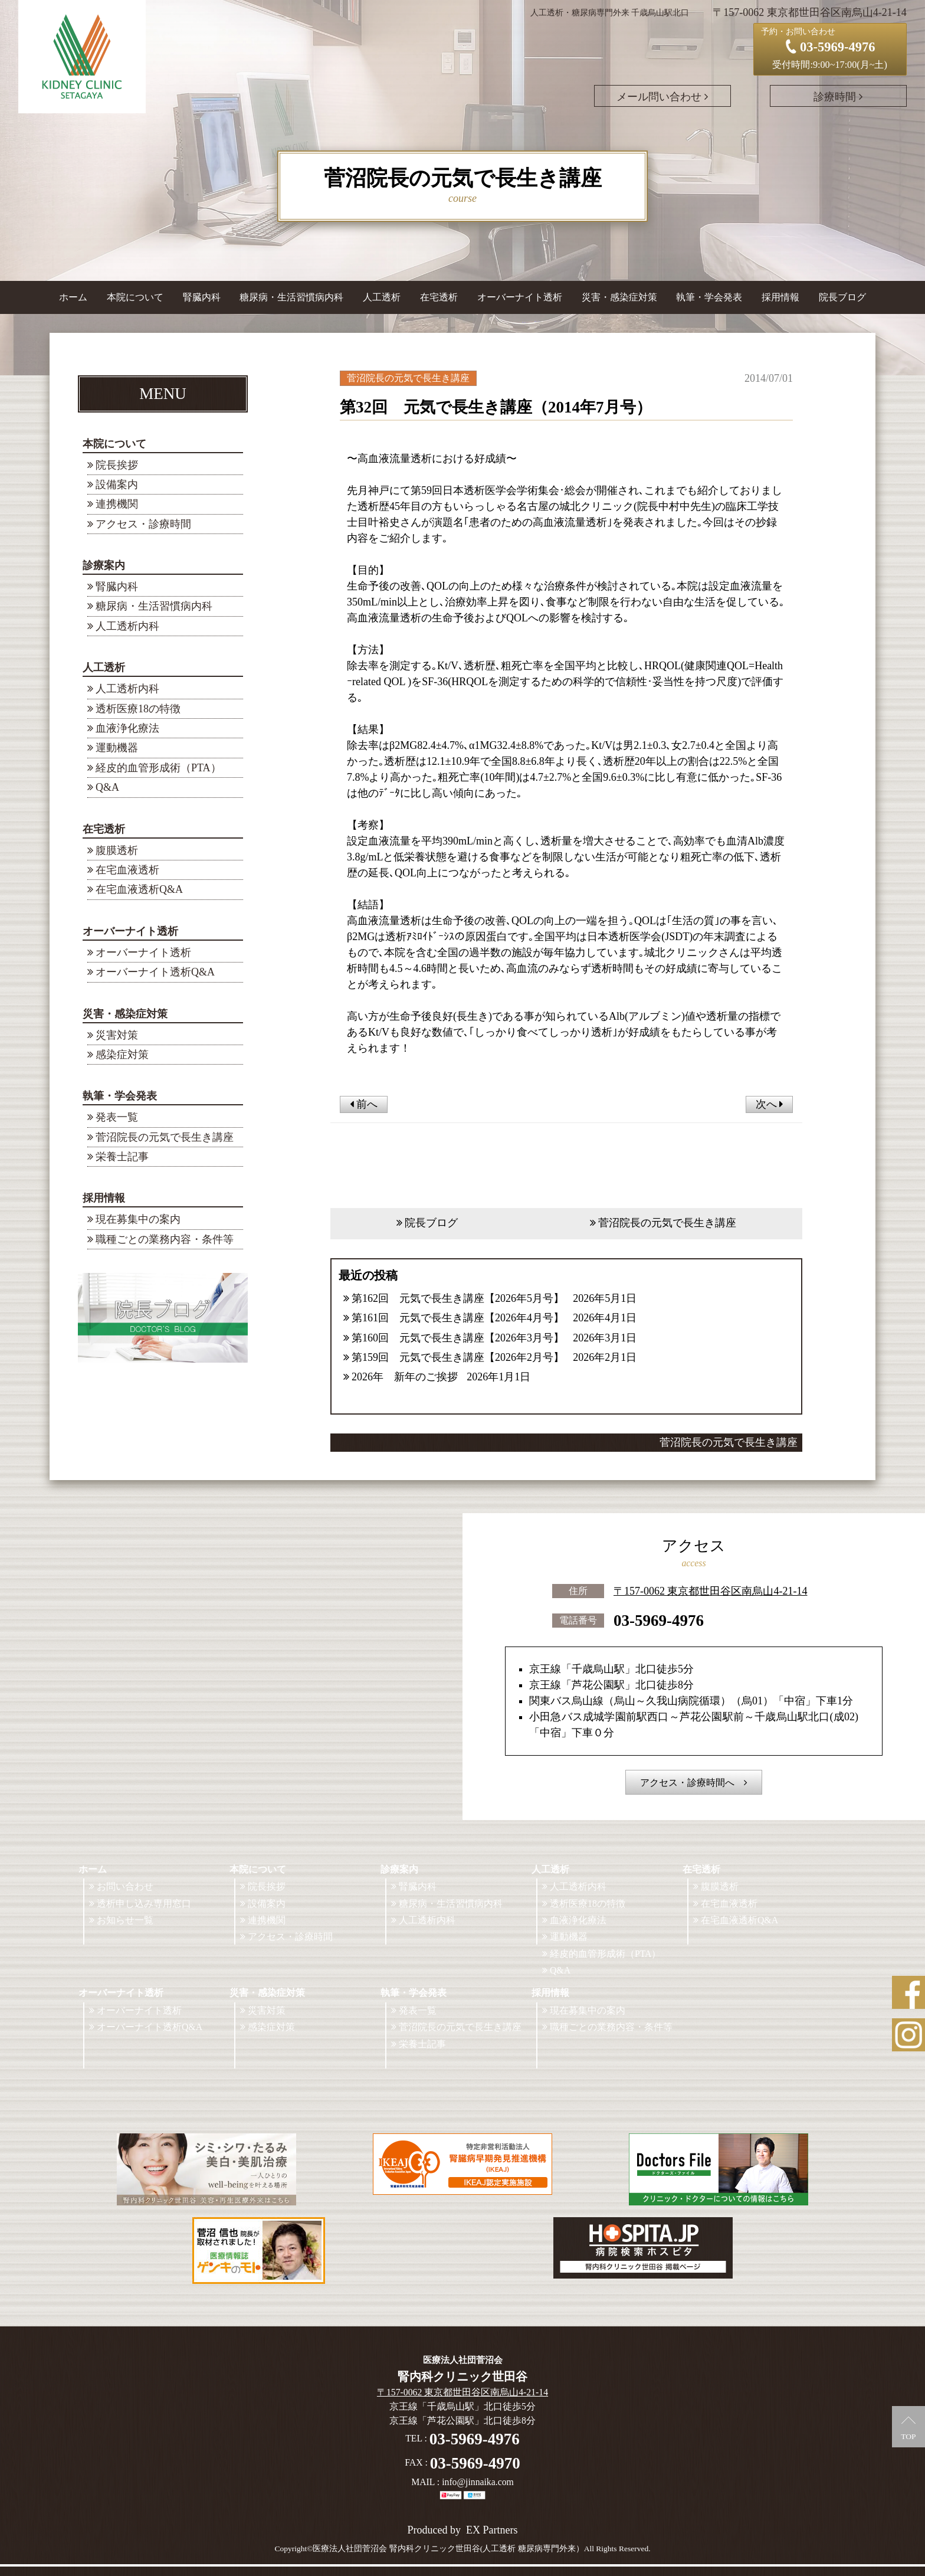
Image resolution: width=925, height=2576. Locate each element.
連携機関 (117, 504)
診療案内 (104, 565)
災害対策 (117, 1035)
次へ (769, 1104)
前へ (364, 1104)
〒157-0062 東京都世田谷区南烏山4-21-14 (710, 1590)
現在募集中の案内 (138, 1219)
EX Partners (491, 2530)
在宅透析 (104, 829)
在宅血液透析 (127, 870)
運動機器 (117, 748)
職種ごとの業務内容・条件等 (165, 1239)
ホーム (73, 297)
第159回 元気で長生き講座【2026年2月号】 (458, 1357)
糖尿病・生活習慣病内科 (291, 297)
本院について (114, 444)
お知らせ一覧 (125, 1920)
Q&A (107, 787)
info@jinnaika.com (478, 2482)
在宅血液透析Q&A (139, 889)
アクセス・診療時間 (143, 524)
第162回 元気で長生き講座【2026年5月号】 (458, 1298)
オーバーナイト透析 (130, 931)
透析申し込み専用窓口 (144, 1904)
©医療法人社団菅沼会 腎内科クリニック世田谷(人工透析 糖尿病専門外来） (445, 2548)
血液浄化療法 (127, 728)
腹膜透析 (117, 850)
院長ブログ (842, 297)
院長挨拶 (117, 465)
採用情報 (104, 1198)
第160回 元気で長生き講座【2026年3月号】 (458, 1338)
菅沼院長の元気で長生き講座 (165, 1137)
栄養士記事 (122, 1157)
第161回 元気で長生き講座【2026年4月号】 (458, 1318)
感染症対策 (122, 1054)
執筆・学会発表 (120, 1096)
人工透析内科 (127, 626)
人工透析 (104, 667)
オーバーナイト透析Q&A (155, 972)
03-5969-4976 (659, 1619)
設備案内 (117, 484)
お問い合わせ (125, 1886)
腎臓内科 (202, 297)
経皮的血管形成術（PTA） (158, 768)
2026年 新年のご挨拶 (405, 1377)
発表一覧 (117, 1117)
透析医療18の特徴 (138, 709)
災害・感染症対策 (125, 1014)
